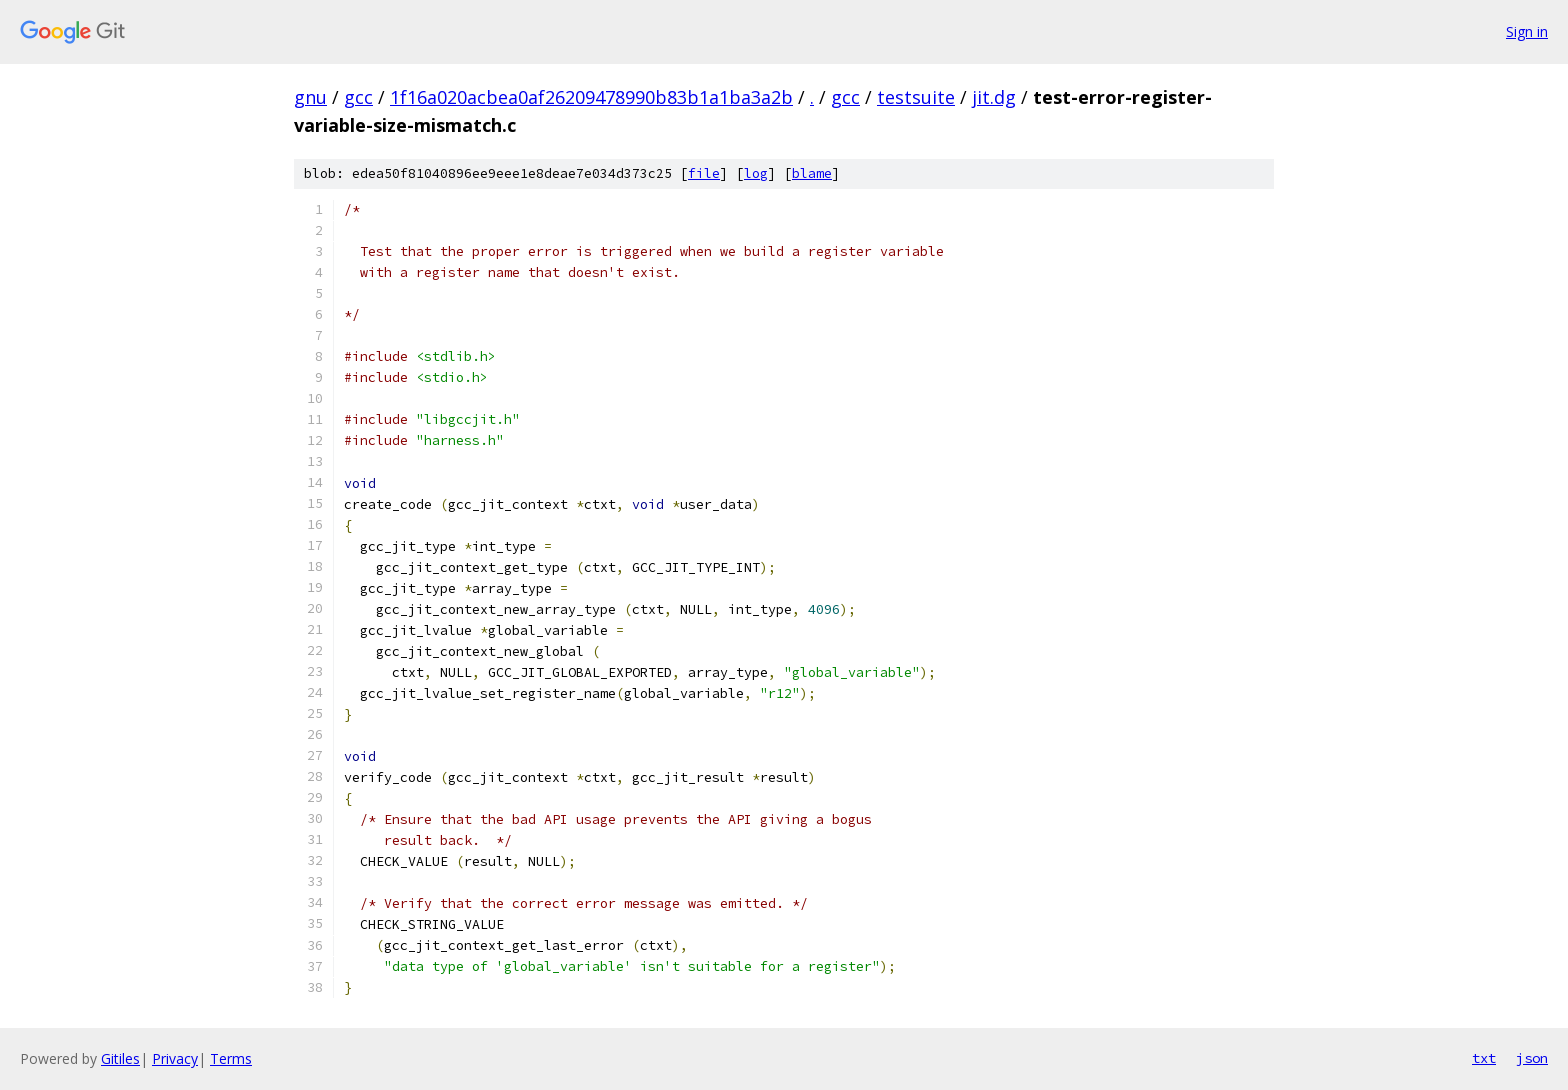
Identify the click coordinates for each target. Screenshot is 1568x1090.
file (704, 173)
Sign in (1527, 31)
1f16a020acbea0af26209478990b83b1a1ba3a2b (591, 97)
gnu (310, 97)
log (756, 173)
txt (1484, 1058)
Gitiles (120, 1058)
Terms (231, 1058)
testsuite (916, 97)
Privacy (175, 1058)
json (1532, 1058)
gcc (358, 97)
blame (812, 173)
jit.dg (994, 97)
